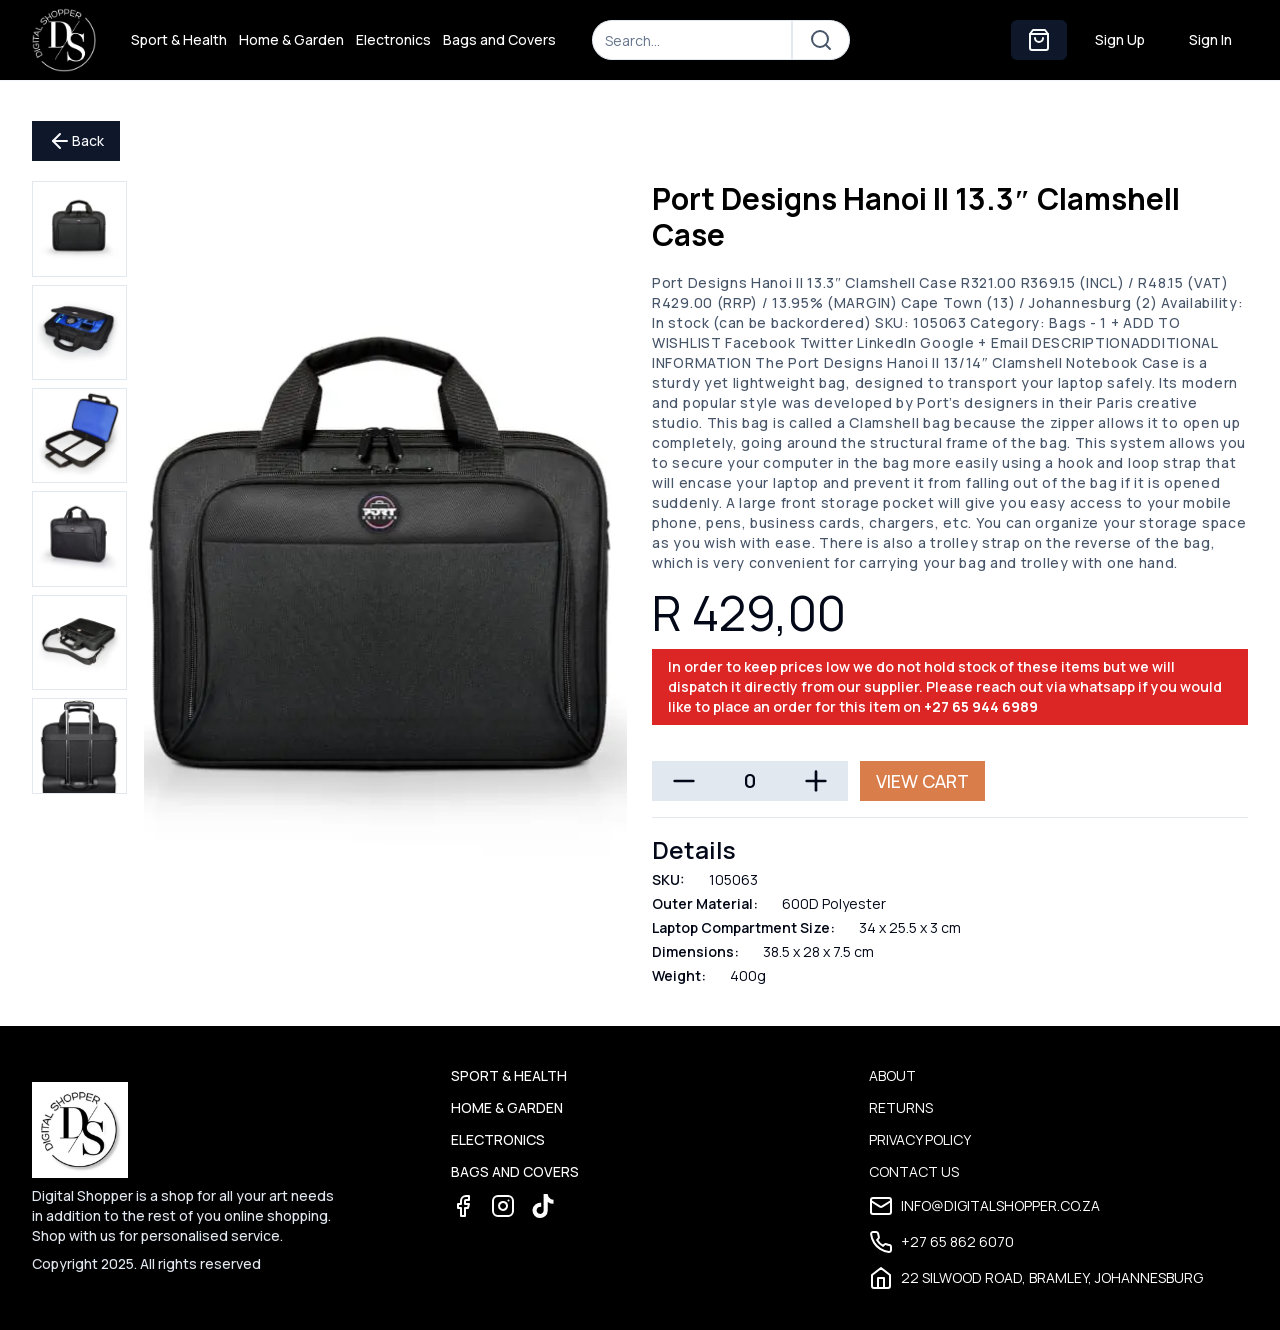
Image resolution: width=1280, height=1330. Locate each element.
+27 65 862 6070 (941, 1242)
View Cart (922, 781)
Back (76, 141)
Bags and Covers (499, 39)
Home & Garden (291, 39)
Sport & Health (179, 39)
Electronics (393, 39)
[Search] (692, 40)
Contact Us (914, 1171)
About (892, 1075)
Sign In (1210, 39)
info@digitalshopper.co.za (984, 1206)
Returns (901, 1107)
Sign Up (1120, 39)
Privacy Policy (920, 1139)
